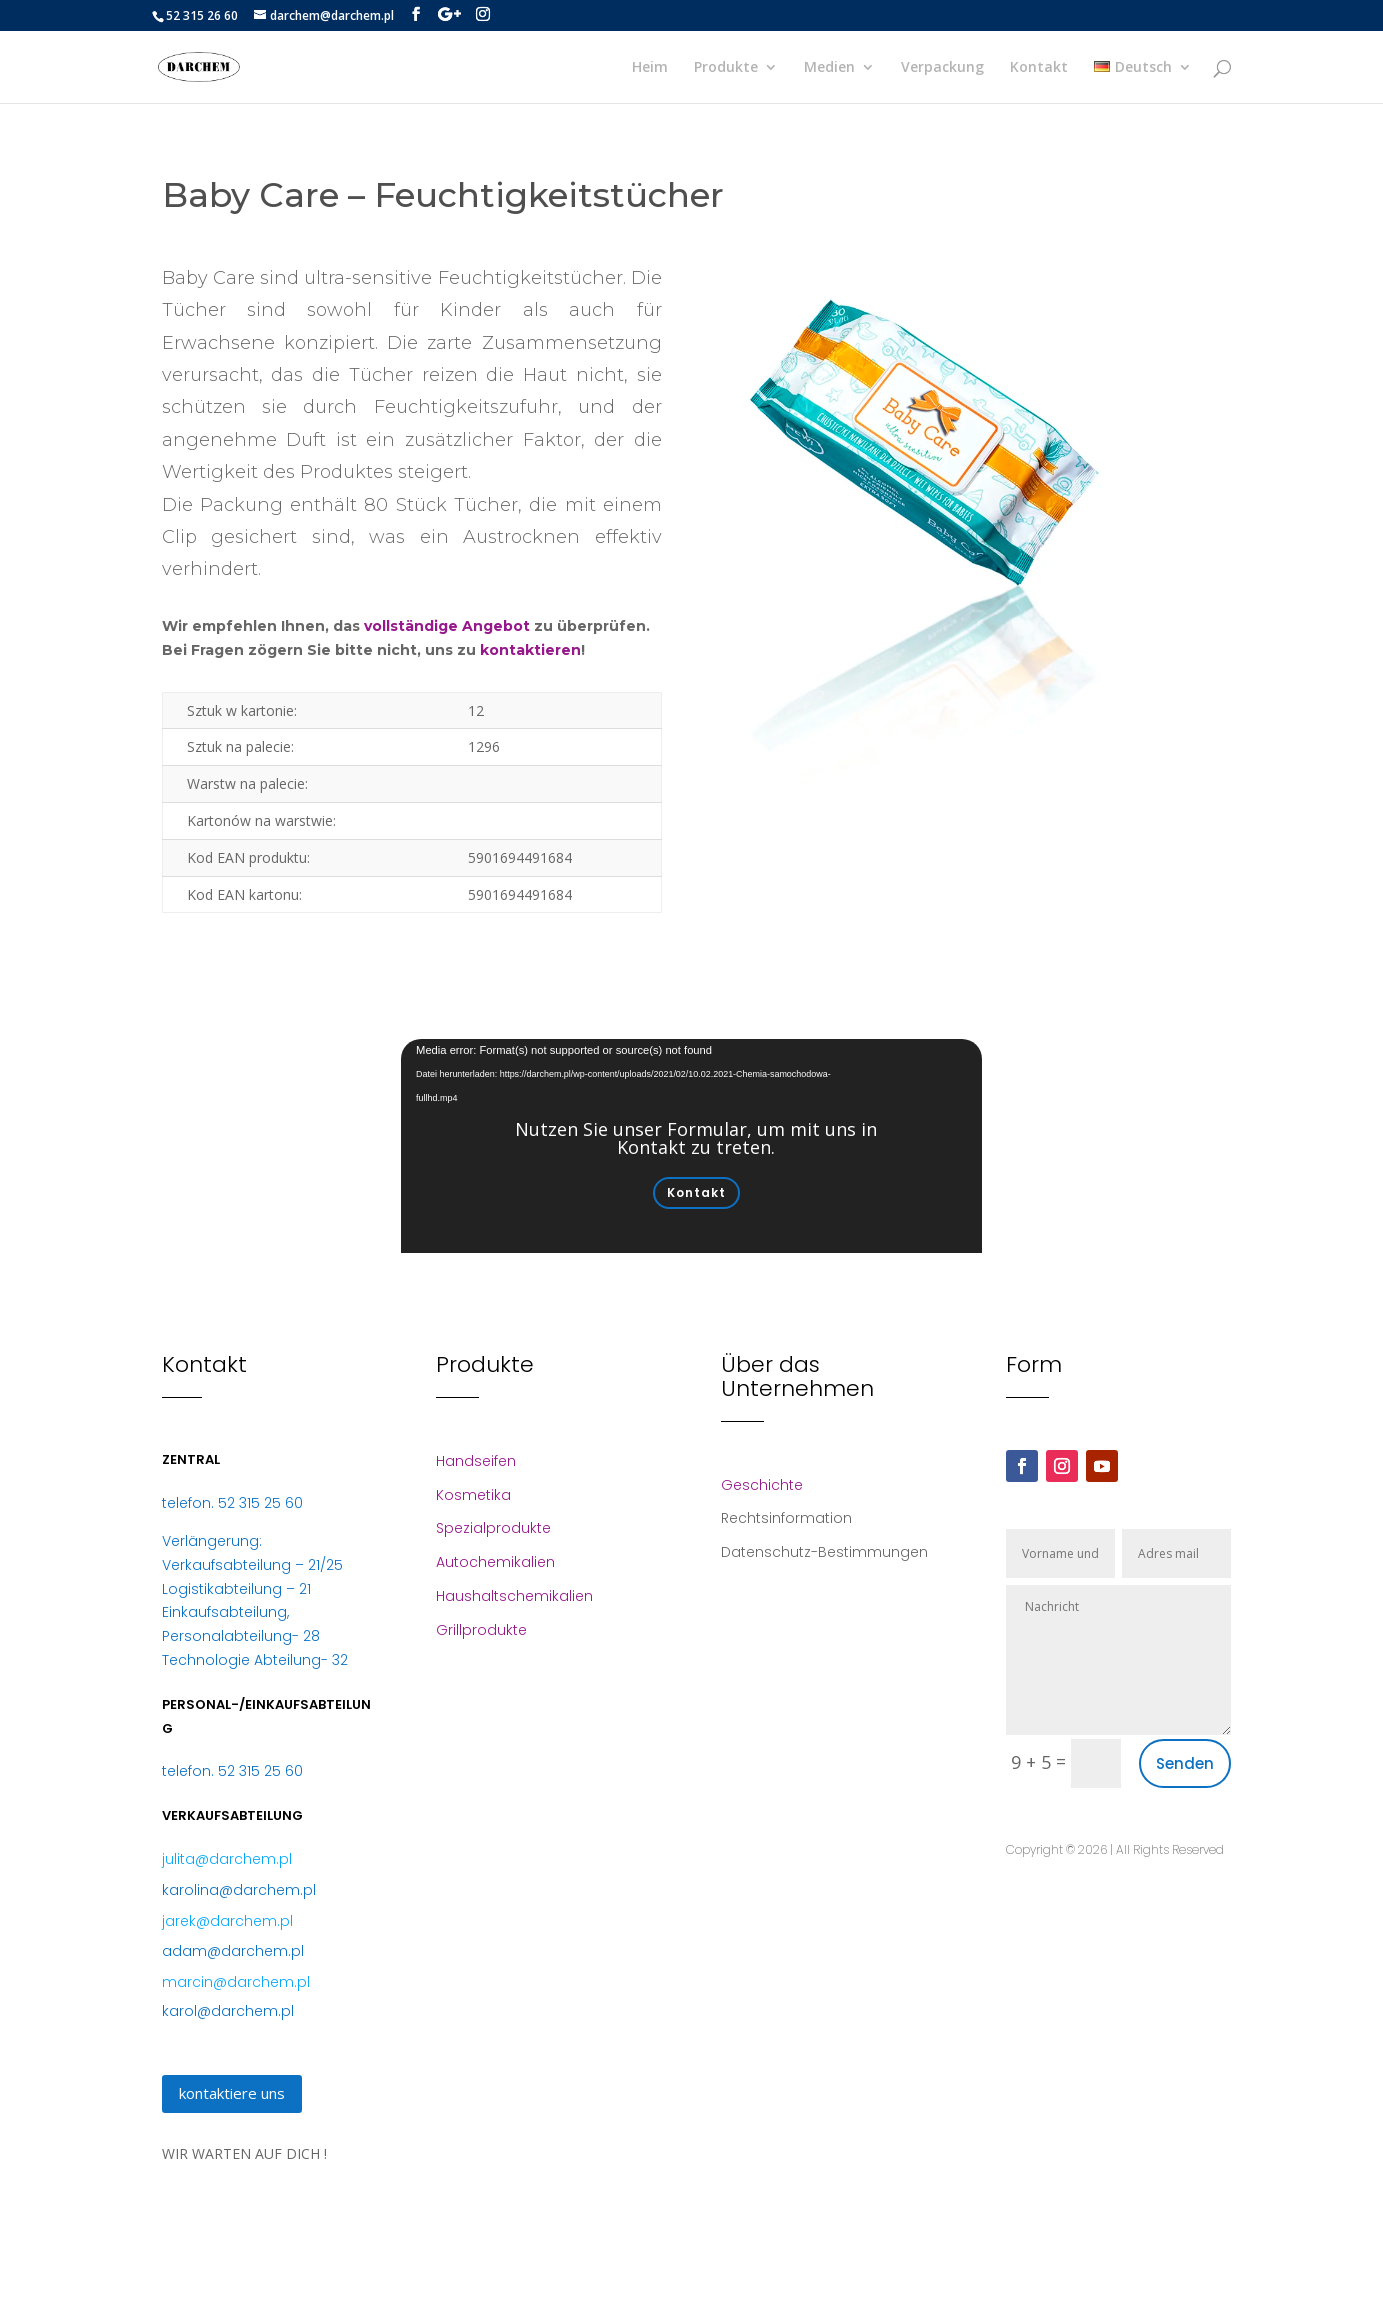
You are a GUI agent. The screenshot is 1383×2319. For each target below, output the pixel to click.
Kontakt (1039, 68)
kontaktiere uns (232, 2093)
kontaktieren (530, 650)
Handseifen (476, 1461)
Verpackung (942, 68)
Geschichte (762, 1485)
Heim (650, 68)
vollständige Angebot (447, 626)
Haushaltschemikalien (514, 1596)
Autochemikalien (495, 1562)
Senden (1185, 1763)
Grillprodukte (481, 1630)
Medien (829, 68)
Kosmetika (473, 1495)
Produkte (726, 68)
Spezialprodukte (493, 1528)
